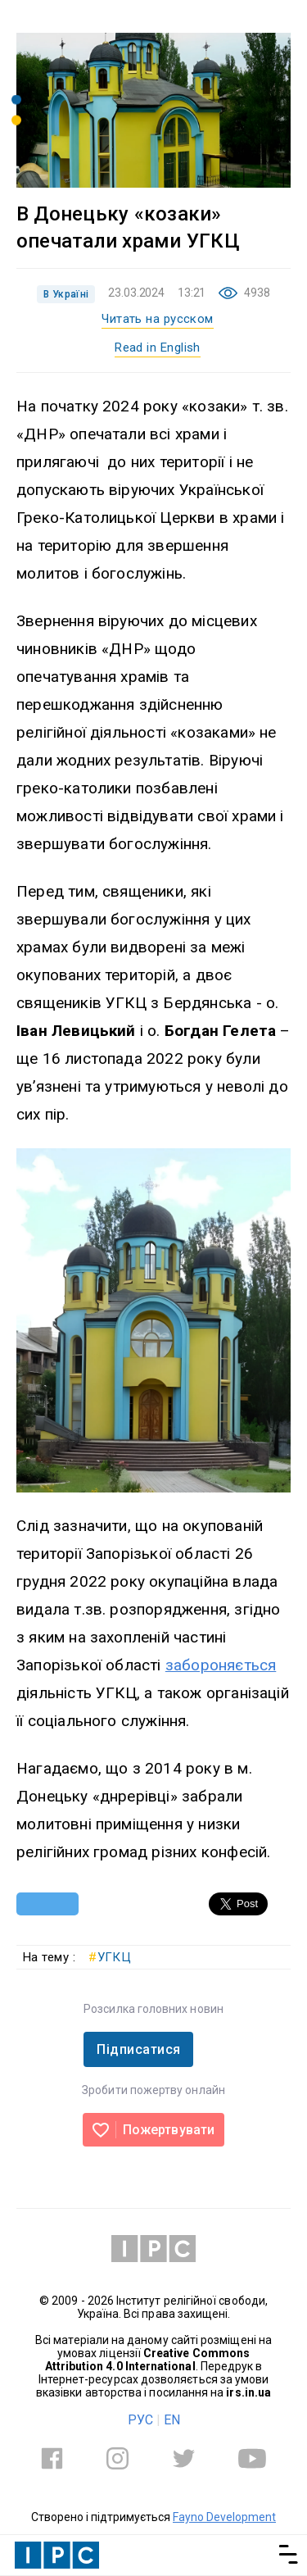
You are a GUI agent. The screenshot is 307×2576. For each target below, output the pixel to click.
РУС (140, 2420)
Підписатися (138, 2049)
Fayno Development (224, 2517)
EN (172, 2420)
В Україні (65, 294)
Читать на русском (158, 318)
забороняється (220, 1665)
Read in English (158, 347)
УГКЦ (109, 1957)
